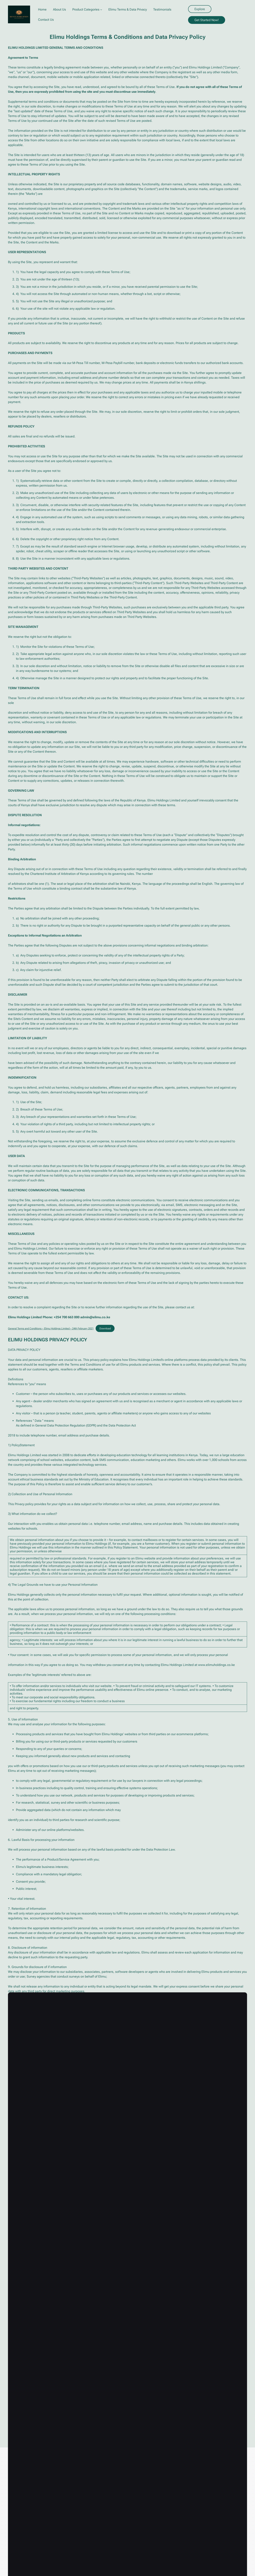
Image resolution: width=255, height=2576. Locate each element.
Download (105, 1328)
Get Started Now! (206, 20)
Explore (199, 9)
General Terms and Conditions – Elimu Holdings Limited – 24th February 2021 (51, 1328)
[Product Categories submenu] (101, 9)
